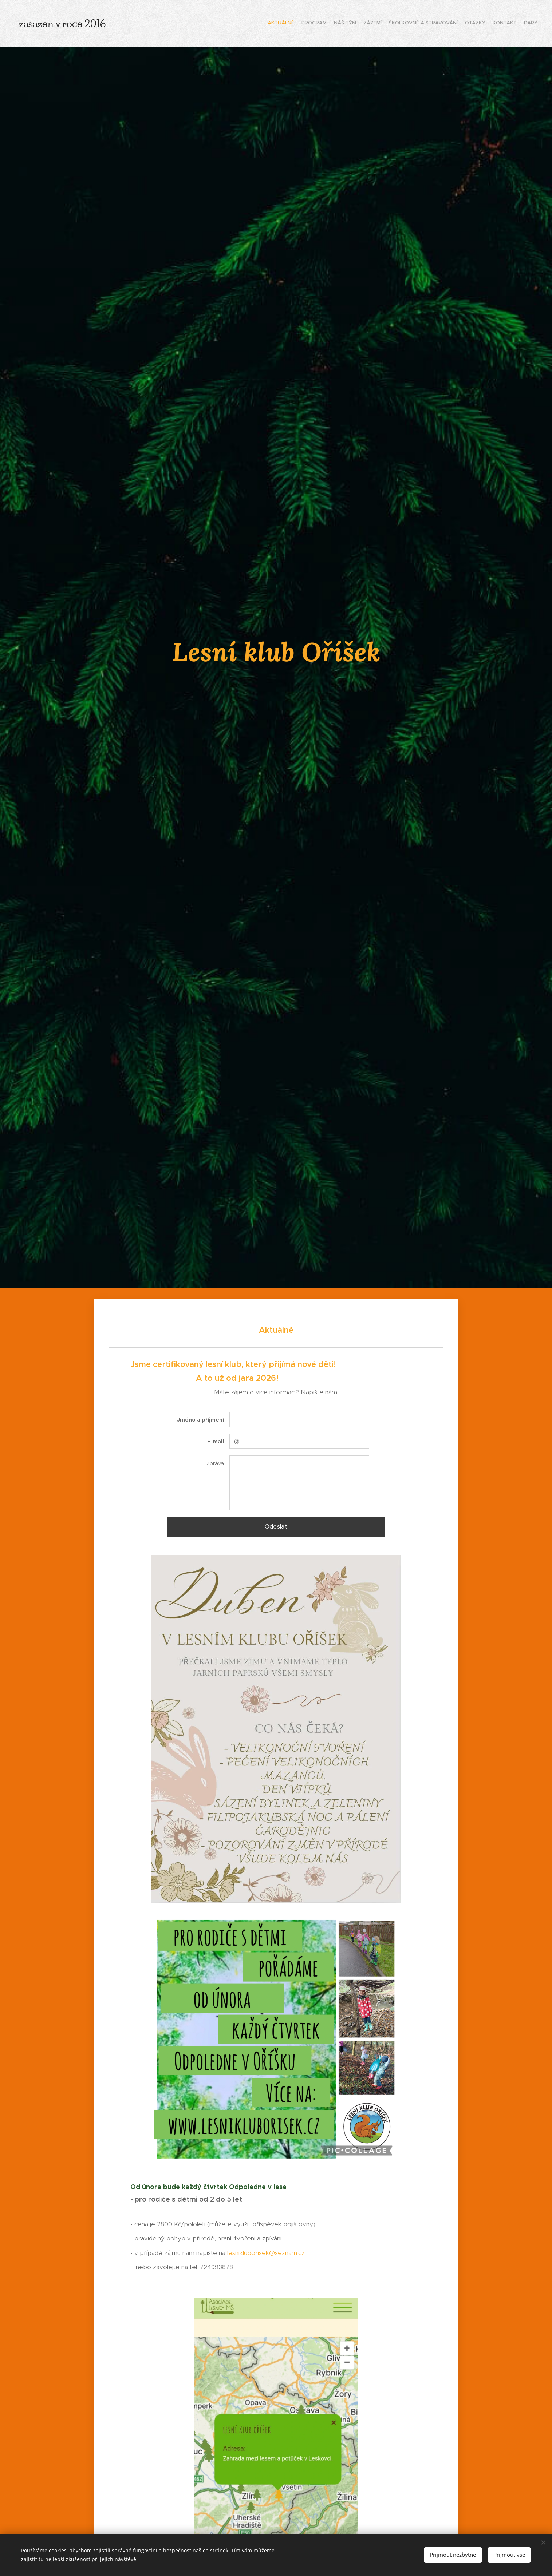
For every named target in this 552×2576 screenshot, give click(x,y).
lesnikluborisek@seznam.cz (266, 2253)
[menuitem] (487, 24)
